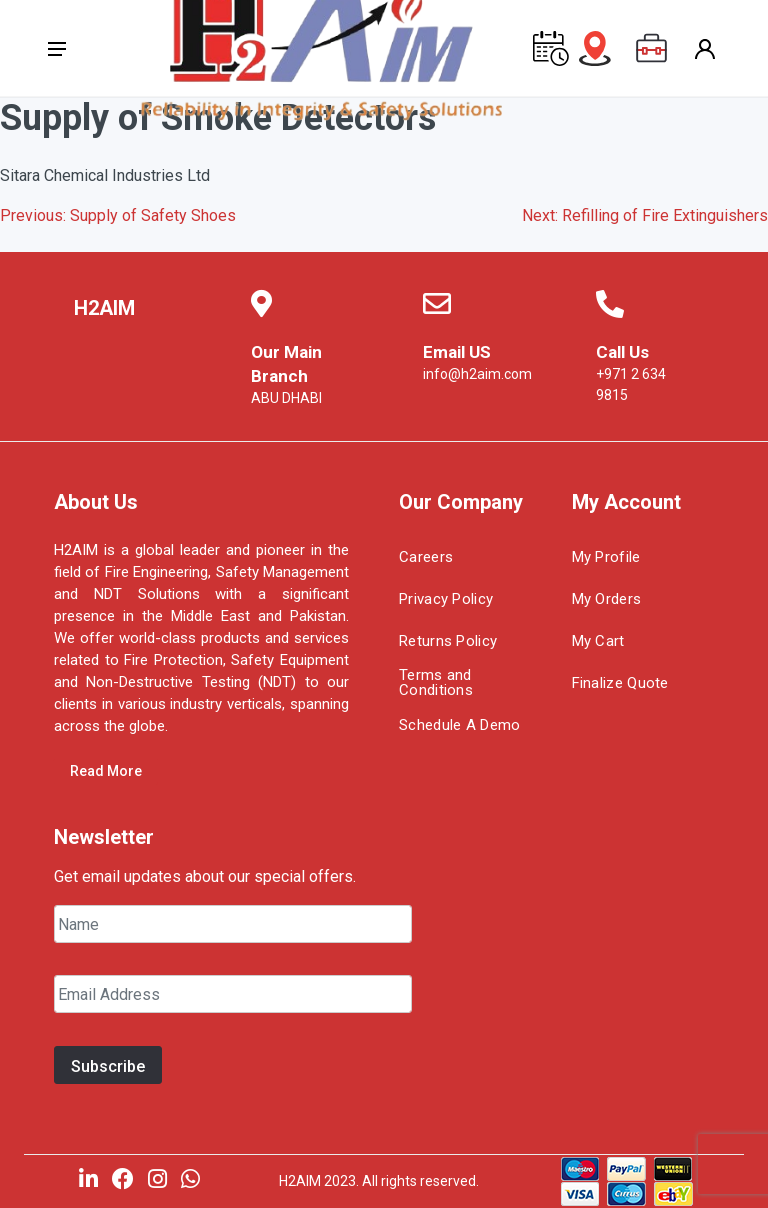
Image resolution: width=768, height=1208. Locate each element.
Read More (106, 771)
